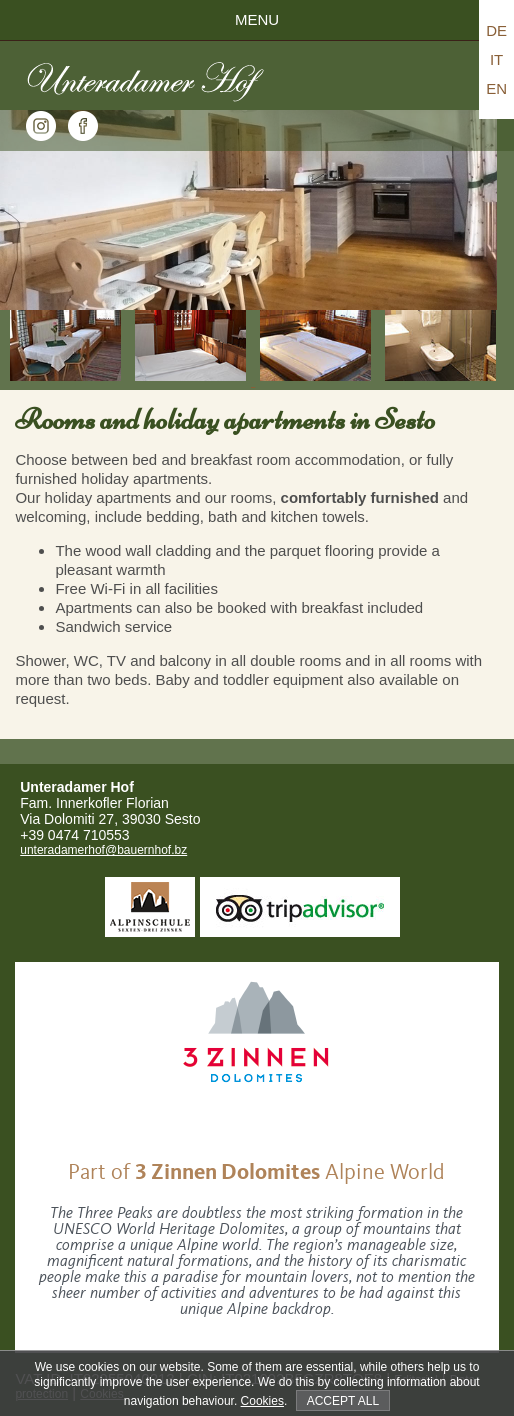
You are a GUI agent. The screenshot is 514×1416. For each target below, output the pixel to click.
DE (496, 30)
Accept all (343, 1401)
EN (496, 88)
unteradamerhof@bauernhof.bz (103, 850)
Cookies (262, 1401)
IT (496, 59)
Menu (257, 19)
